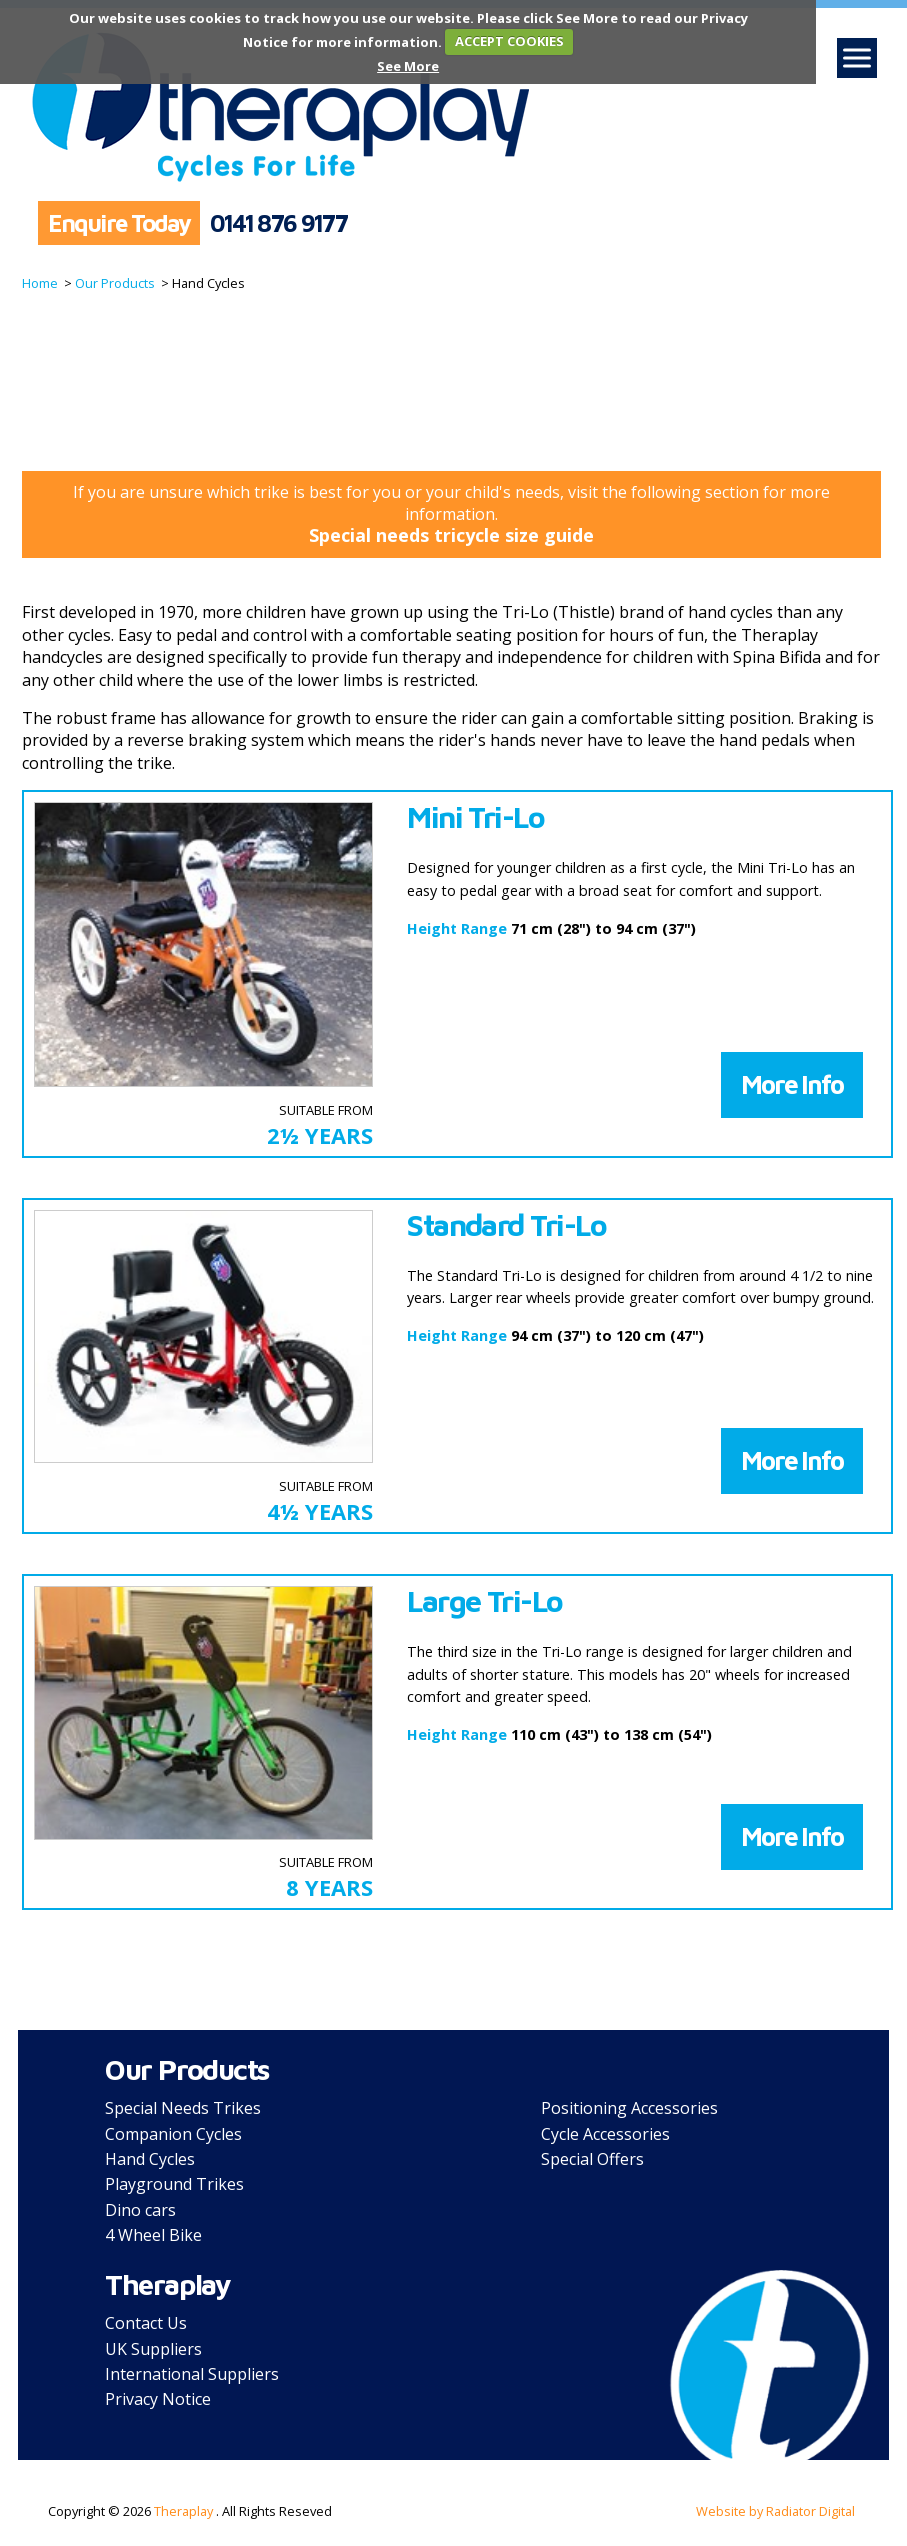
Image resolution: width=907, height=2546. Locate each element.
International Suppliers (192, 2374)
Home (40, 283)
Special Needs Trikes (183, 2108)
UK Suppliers (153, 2349)
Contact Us (146, 2323)
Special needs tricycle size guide (451, 535)
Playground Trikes (174, 2184)
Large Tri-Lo (485, 1601)
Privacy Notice (158, 2399)
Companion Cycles (173, 2134)
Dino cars (140, 2210)
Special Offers (592, 2159)
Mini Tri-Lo (475, 817)
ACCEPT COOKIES (509, 41)
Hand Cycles (150, 2159)
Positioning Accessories (629, 2108)
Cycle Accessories (605, 2134)
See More (408, 66)
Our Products (113, 283)
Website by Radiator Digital (775, 2511)
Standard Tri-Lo (506, 1225)
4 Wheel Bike (153, 2235)
